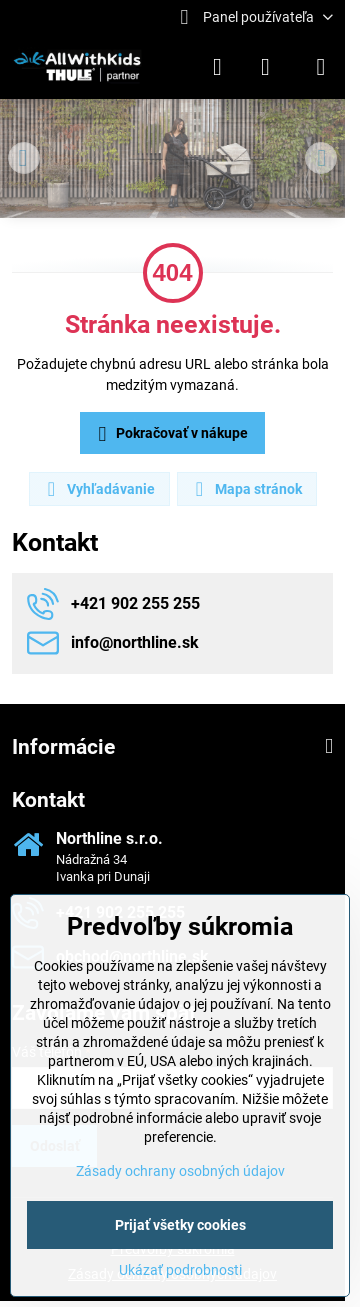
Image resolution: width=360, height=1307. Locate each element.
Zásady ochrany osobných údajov (180, 1171)
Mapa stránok (246, 489)
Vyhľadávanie (98, 489)
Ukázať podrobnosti (180, 1270)
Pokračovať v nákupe (170, 434)
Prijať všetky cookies (180, 1225)
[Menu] (321, 67)
